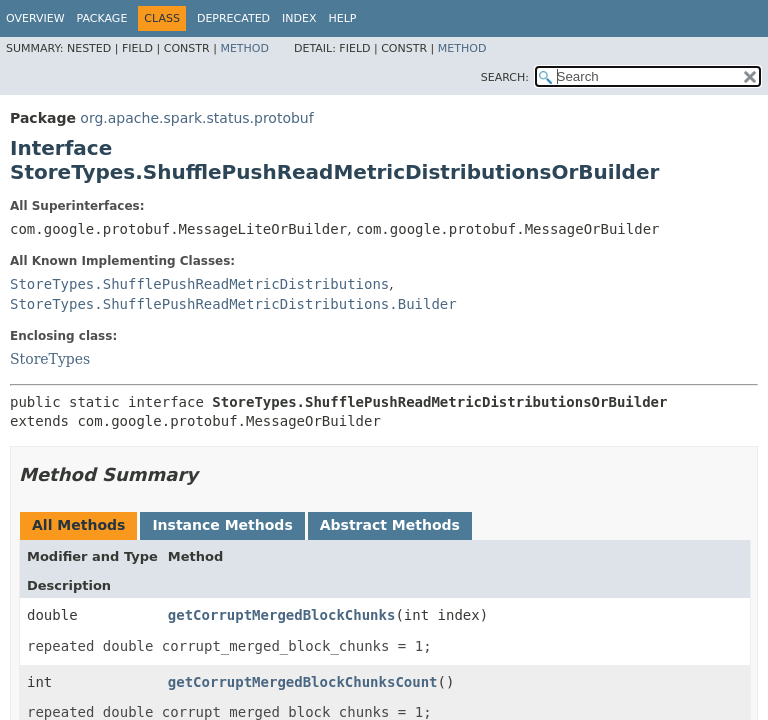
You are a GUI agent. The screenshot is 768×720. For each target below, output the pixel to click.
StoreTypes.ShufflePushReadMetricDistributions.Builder (233, 304)
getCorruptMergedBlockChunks (282, 615)
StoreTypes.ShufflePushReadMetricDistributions (199, 284)
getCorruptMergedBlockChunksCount (303, 682)
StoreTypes (50, 359)
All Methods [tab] (78, 525)
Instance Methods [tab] (222, 525)
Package (102, 18)
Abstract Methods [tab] (390, 525)
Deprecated (233, 18)
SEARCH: (505, 77)
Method (244, 48)
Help (343, 18)
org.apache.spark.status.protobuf (196, 118)
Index (299, 18)
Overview (35, 18)
